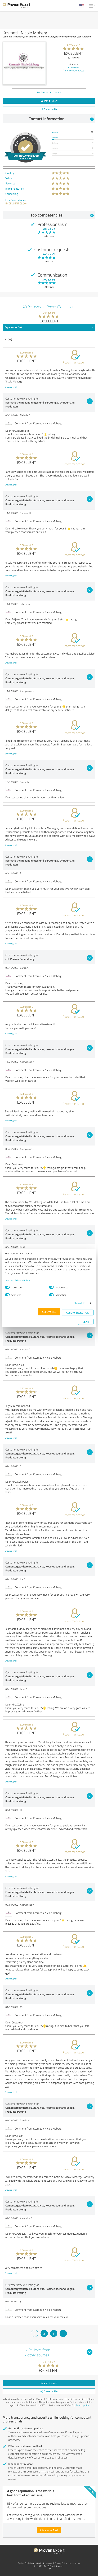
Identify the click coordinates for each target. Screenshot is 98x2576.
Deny (85, 1322)
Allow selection (77, 1312)
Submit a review (49, 100)
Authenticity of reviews (49, 92)
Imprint (9, 1280)
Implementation (14, 188)
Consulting (11, 194)
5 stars (55, 132)
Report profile (82, 2405)
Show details (80, 1303)
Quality (9, 173)
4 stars (55, 137)
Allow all (49, 1312)
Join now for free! (49, 2530)
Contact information (61, 119)
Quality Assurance (44, 2563)
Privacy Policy (22, 1280)
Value (8, 178)
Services (10, 183)
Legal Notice (74, 2563)
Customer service (15, 200)
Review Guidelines (26, 2563)
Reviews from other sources (73, 69)
